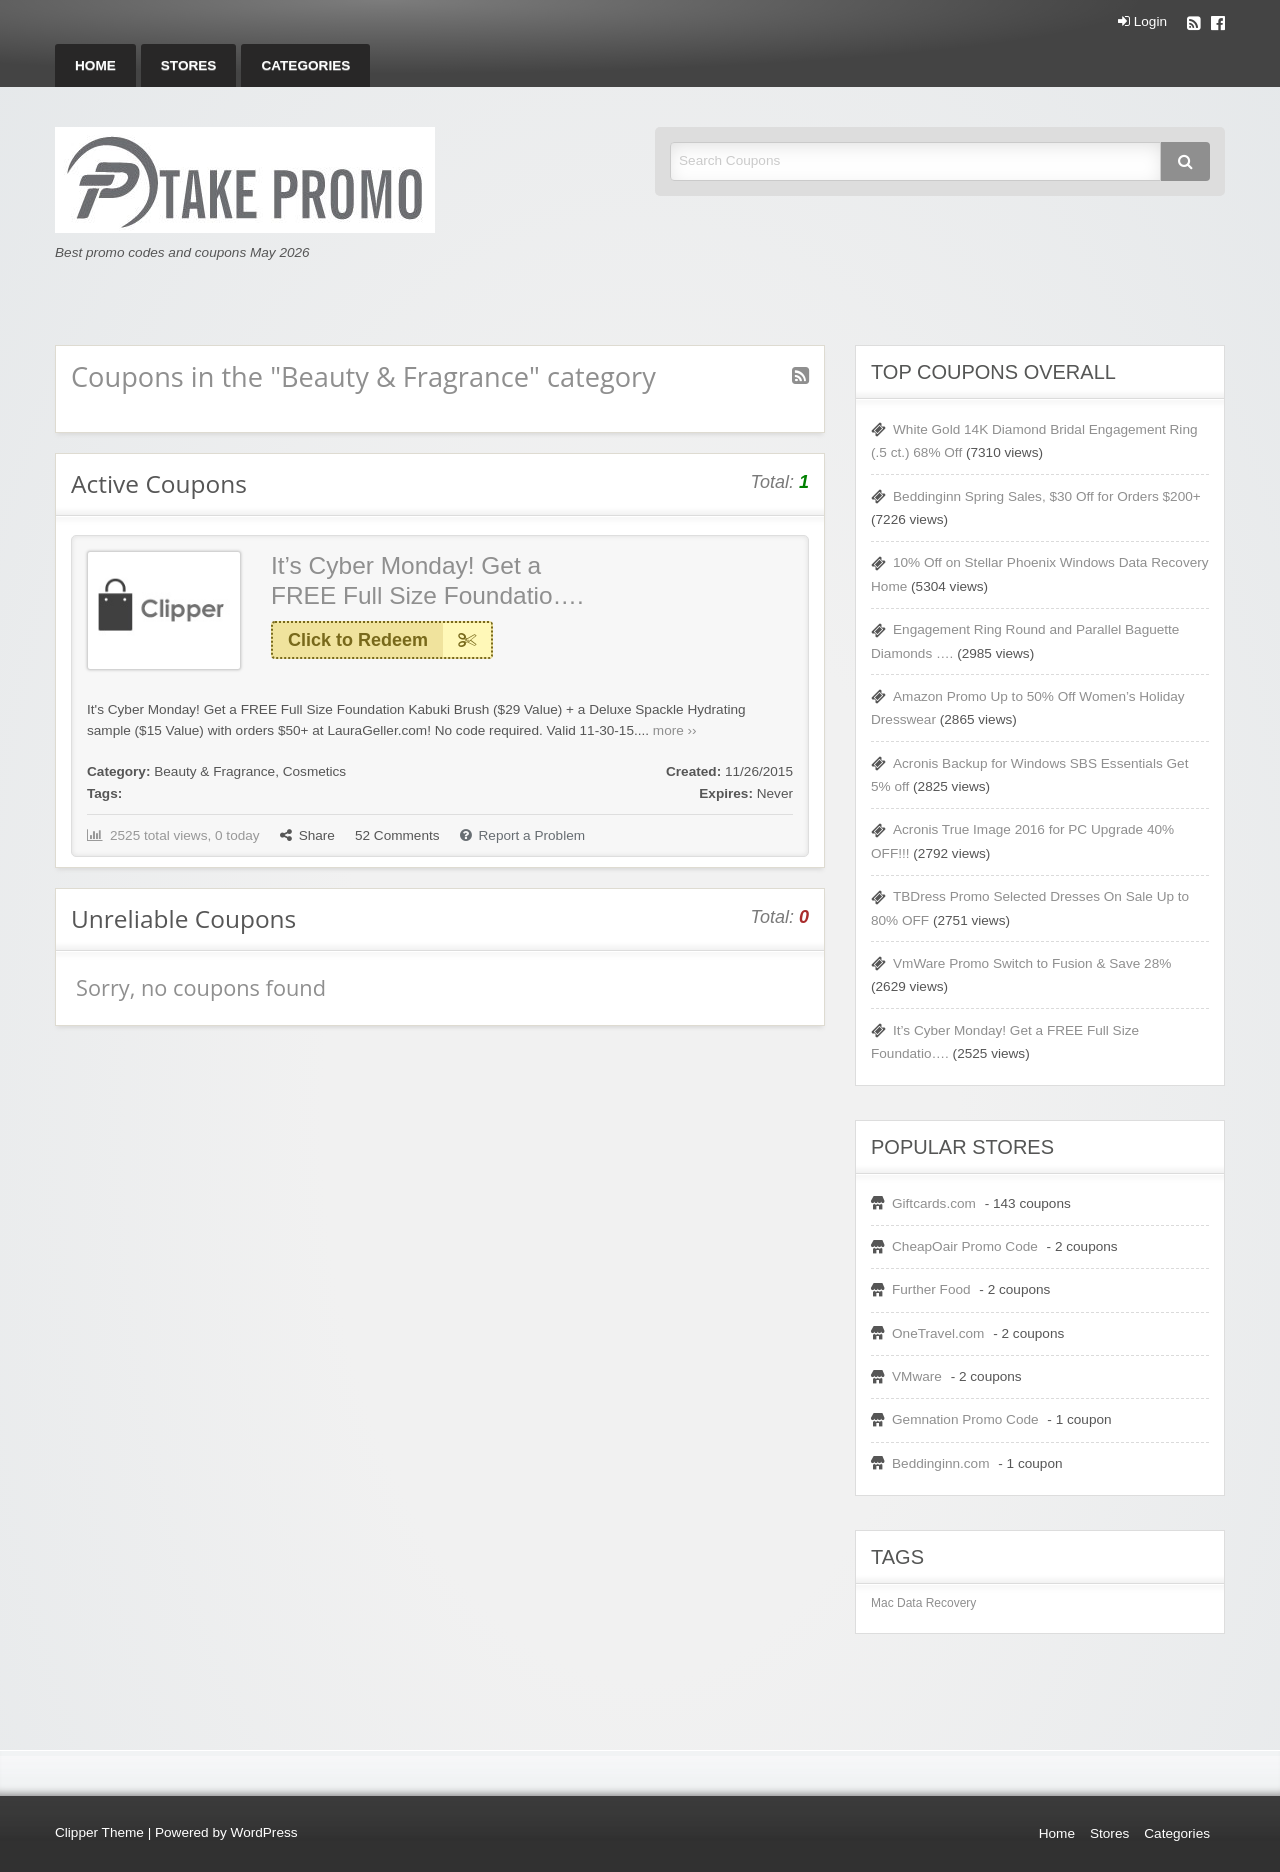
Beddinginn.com (941, 1463)
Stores (189, 65)
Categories (305, 65)
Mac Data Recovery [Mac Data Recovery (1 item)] (923, 1603)
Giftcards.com (934, 1203)
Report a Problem (523, 835)
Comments (397, 835)
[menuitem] (95, 65)
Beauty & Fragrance (214, 771)
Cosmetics (314, 771)
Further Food (931, 1289)
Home (95, 65)
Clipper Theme (99, 1832)
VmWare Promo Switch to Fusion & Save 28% (1032, 963)
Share (307, 835)
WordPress (264, 1832)
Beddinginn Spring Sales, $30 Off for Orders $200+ (1047, 496)
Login (1142, 22)
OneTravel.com (938, 1333)
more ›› (675, 730)
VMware (917, 1376)
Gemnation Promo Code (965, 1419)
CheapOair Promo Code (965, 1246)
